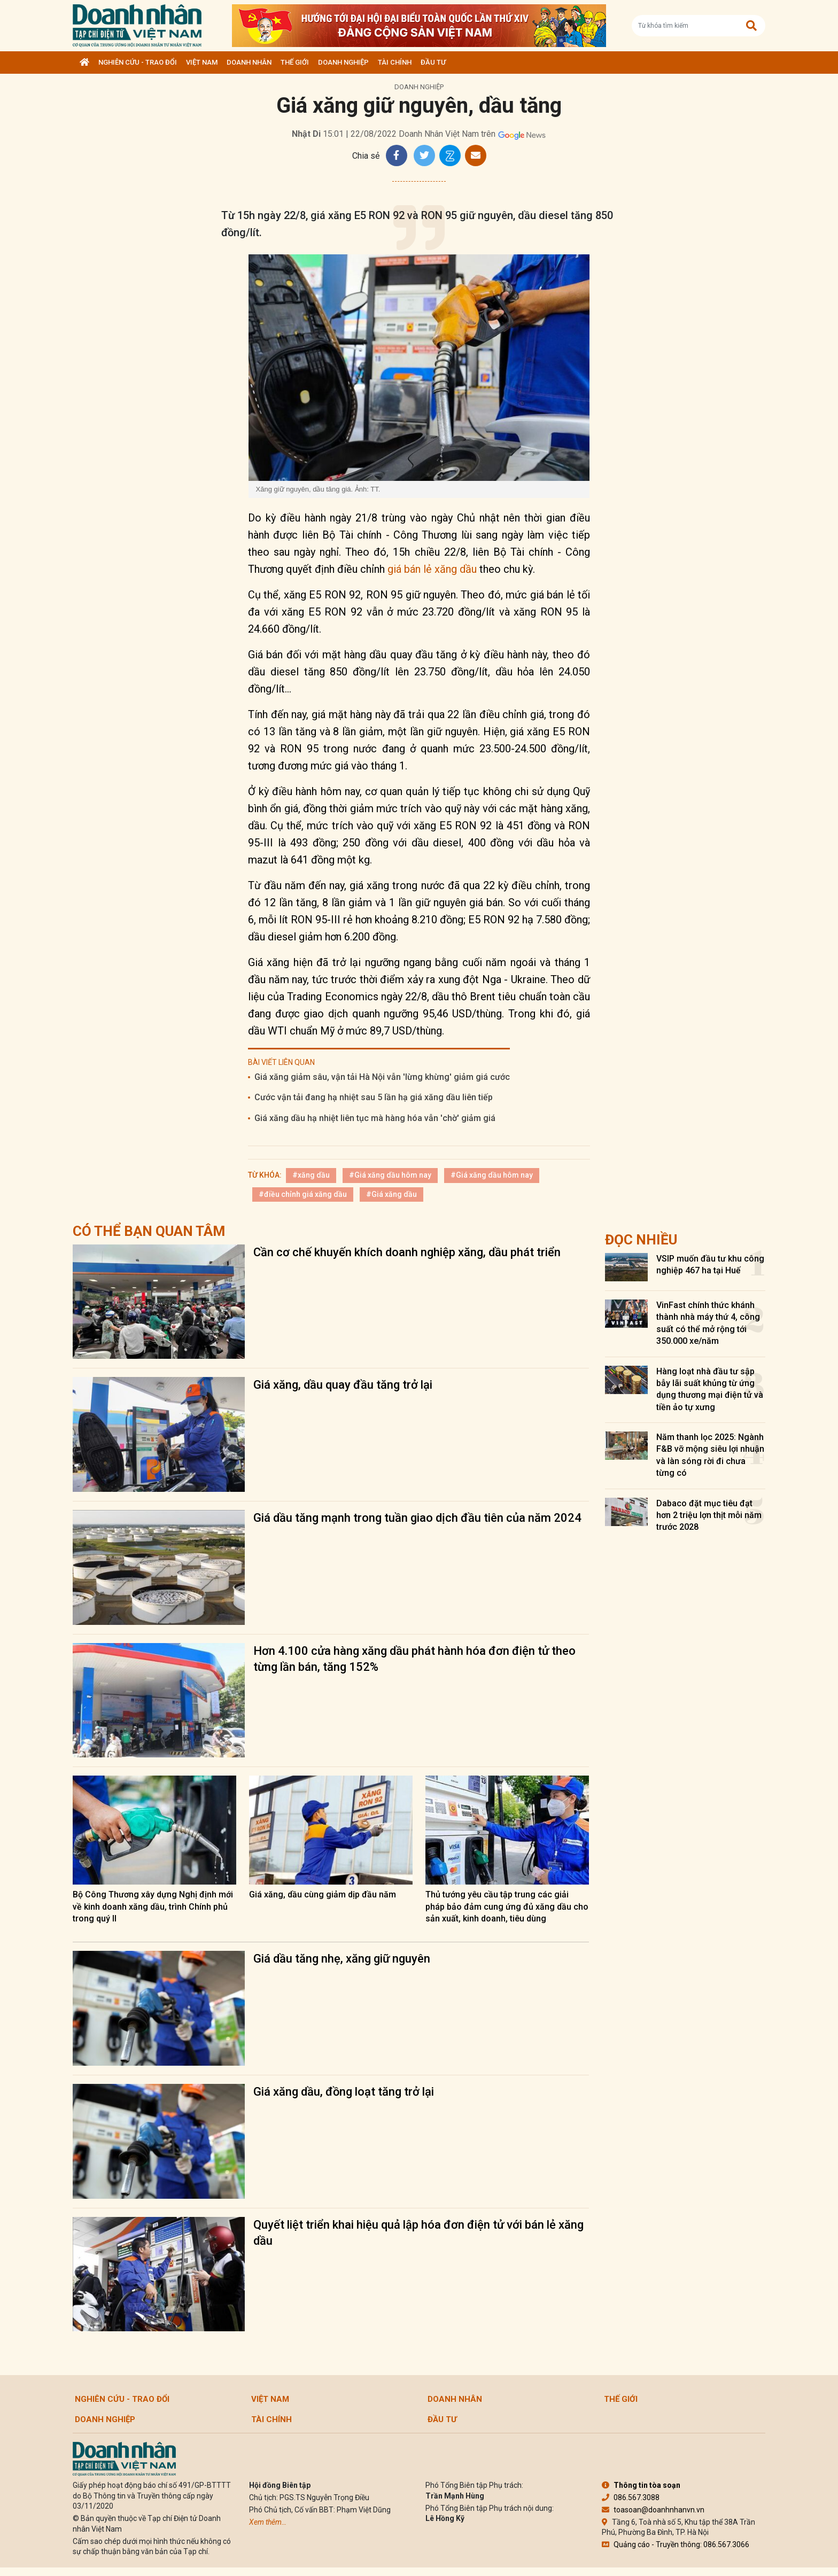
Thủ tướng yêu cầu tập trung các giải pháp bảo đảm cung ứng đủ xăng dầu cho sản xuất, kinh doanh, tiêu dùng (506, 1906)
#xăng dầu (311, 1175)
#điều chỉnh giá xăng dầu (303, 1194)
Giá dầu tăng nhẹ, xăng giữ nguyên (341, 1958)
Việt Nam (202, 62)
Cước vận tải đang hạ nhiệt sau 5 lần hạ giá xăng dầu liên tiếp (373, 1097)
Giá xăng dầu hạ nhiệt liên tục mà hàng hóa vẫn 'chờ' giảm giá (374, 1118)
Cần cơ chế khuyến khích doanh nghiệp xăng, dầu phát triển (407, 1252)
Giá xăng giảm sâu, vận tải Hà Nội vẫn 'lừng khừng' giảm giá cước (382, 1077)
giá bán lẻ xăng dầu (432, 569)
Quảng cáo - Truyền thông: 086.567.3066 (675, 2544)
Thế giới (295, 62)
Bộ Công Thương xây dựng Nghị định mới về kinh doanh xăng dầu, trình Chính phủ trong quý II (153, 1906)
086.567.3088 (630, 2497)
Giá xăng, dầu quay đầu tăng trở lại (342, 1384)
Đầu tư (433, 62)
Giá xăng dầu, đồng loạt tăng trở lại (343, 2091)
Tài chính (395, 62)
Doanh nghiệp (343, 62)
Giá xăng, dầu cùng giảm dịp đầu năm (322, 1894)
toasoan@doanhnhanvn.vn (653, 2509)
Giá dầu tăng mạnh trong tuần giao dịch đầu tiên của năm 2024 (417, 1517)
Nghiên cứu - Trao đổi (137, 62)
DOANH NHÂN (249, 62)
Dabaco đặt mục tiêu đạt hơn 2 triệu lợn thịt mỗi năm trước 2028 (709, 1515)
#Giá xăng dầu (391, 1194)
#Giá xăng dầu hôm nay (390, 1175)
